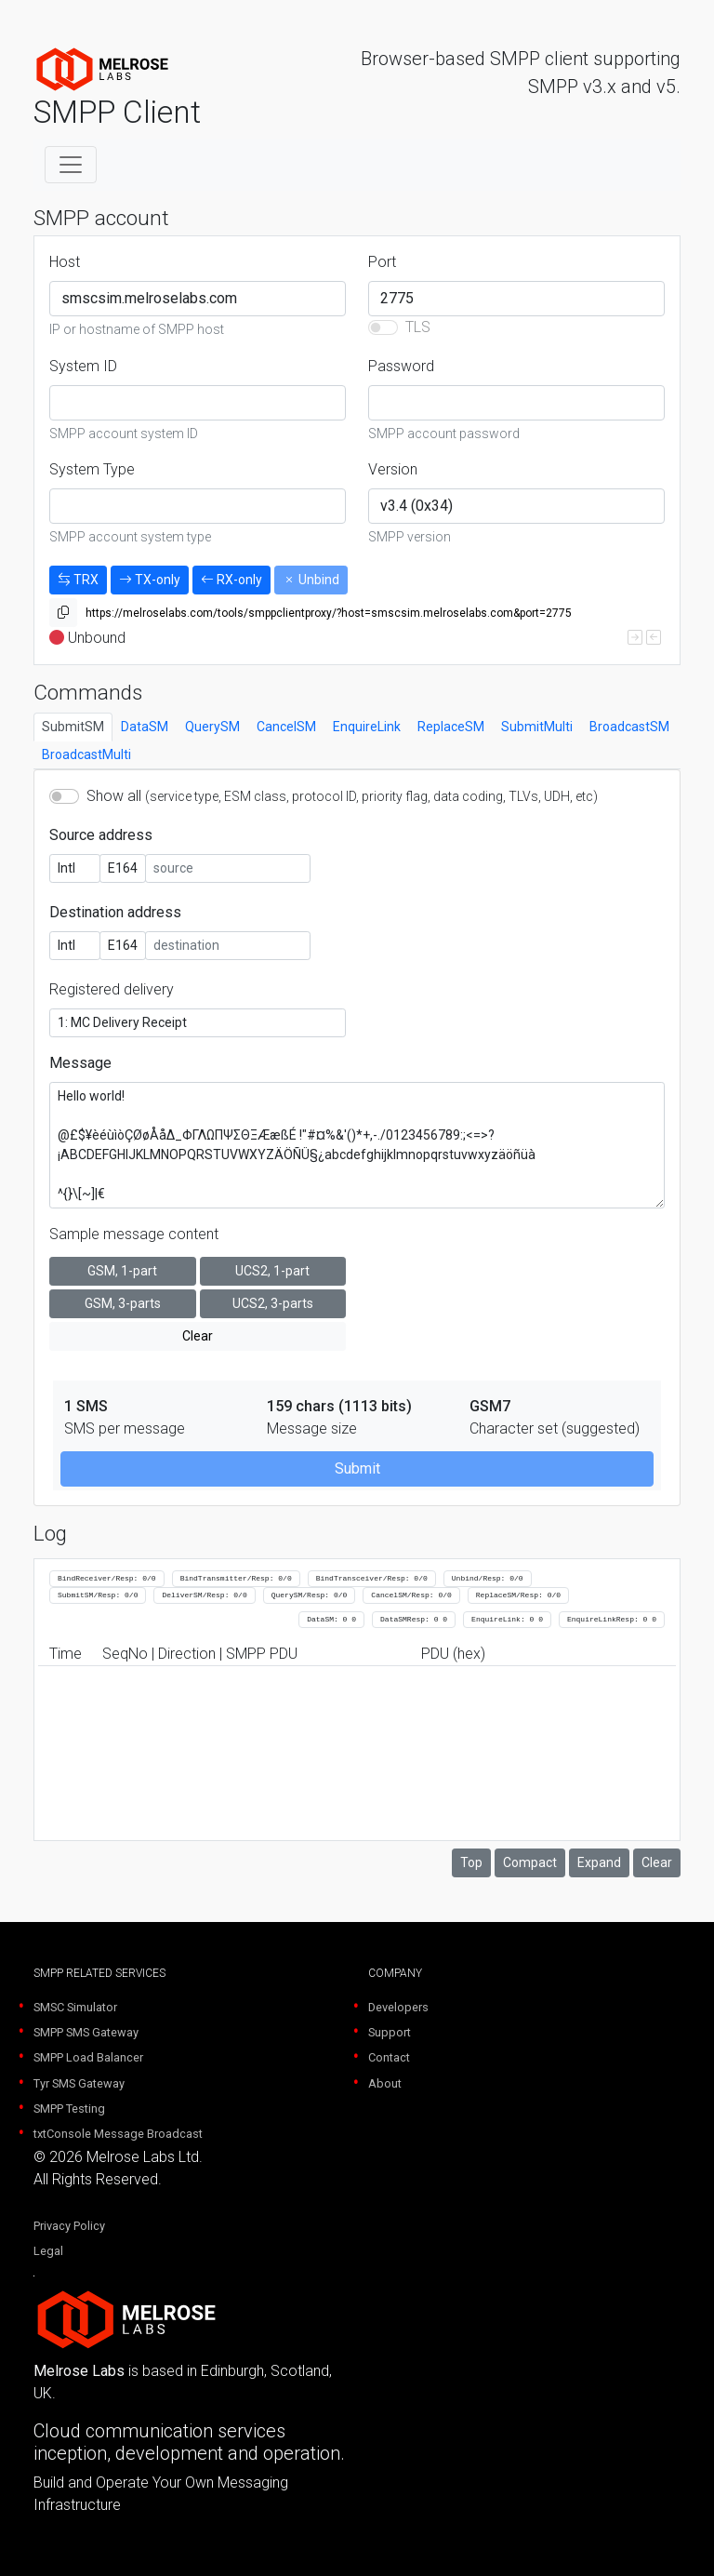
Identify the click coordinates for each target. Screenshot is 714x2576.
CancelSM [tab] (286, 726)
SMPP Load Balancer (88, 2057)
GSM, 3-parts (123, 1303)
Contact (389, 2057)
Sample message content (133, 1234)
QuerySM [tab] (212, 726)
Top (471, 1862)
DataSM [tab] (144, 726)
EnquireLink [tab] (367, 726)
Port (382, 262)
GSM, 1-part (122, 1270)
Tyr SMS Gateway (79, 2083)
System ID (83, 366)
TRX (78, 579)
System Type (92, 469)
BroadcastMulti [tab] (86, 754)
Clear (197, 1335)
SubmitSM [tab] (73, 726)
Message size (312, 1428)
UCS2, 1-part (272, 1270)
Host (64, 262)
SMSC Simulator (75, 2007)
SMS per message (124, 1428)
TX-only (149, 579)
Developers (398, 2007)
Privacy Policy (69, 2226)
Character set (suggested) (554, 1428)
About (385, 2083)
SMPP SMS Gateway (86, 2032)
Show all (342, 796)
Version (392, 469)
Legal (48, 2251)
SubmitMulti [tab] (537, 726)
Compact (530, 1862)
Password (401, 366)
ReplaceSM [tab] (450, 726)
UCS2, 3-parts (272, 1303)
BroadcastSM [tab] (629, 726)
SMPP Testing (69, 2109)
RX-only (231, 579)
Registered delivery (111, 989)
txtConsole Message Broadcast (118, 2134)
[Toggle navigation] (71, 164)
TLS (417, 327)
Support (389, 2032)
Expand (599, 1862)
